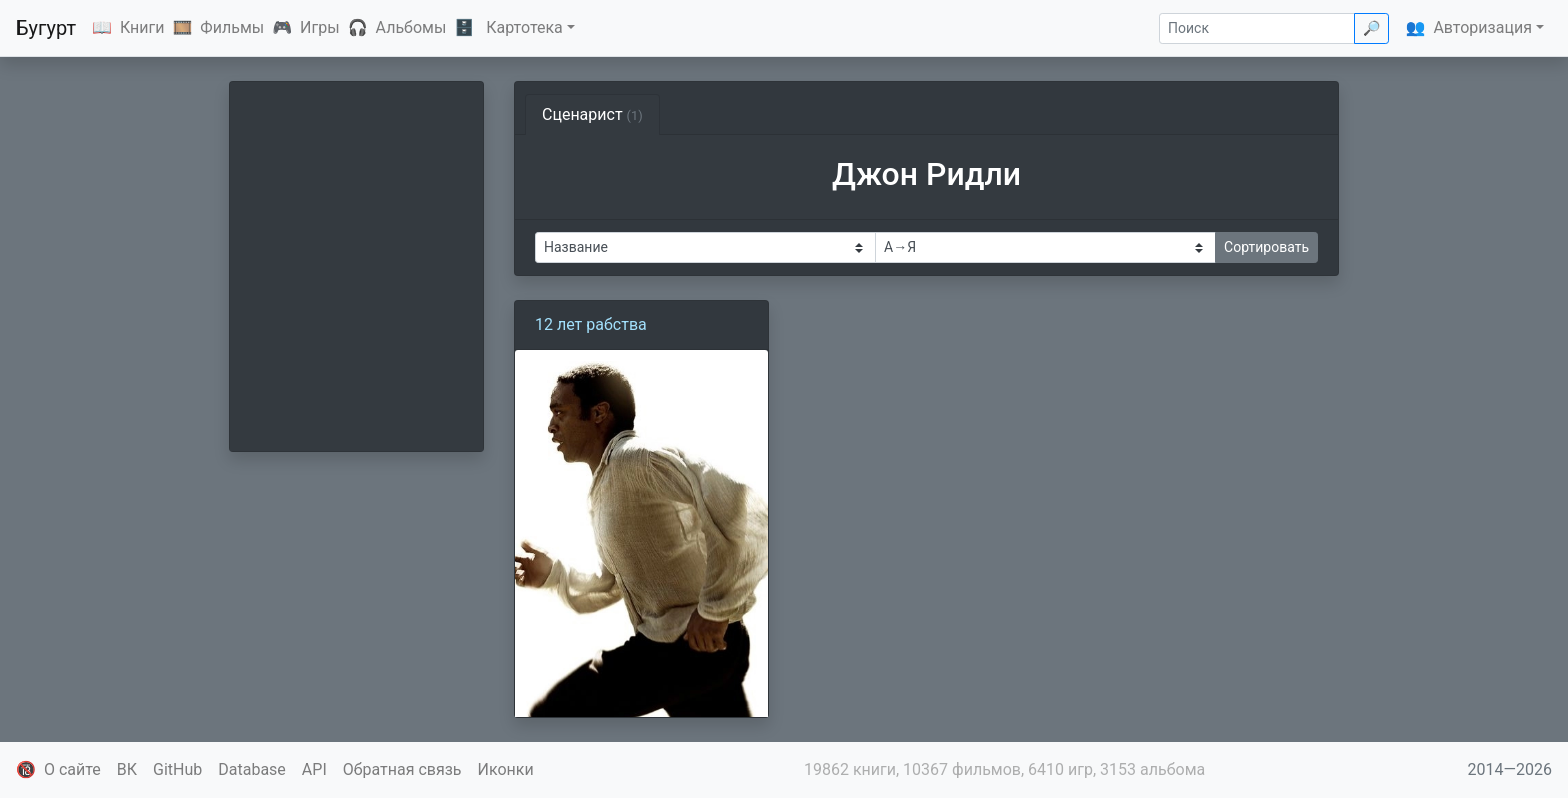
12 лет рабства (591, 324)
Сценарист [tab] (592, 114)
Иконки (506, 769)
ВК (127, 769)
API (314, 769)
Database (252, 769)
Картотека (524, 27)
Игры (320, 27)
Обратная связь (402, 769)
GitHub (177, 769)
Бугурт (46, 28)
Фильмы (232, 27)
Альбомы (411, 27)
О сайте (72, 769)
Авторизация (1482, 27)
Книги (142, 27)
